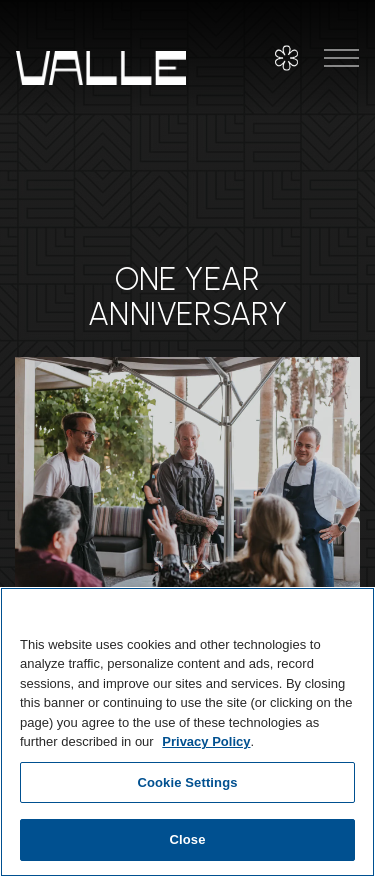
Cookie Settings (187, 782)
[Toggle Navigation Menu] (341, 58)
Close (187, 839)
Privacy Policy (206, 741)
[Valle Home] (101, 67)
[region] (187, 732)
